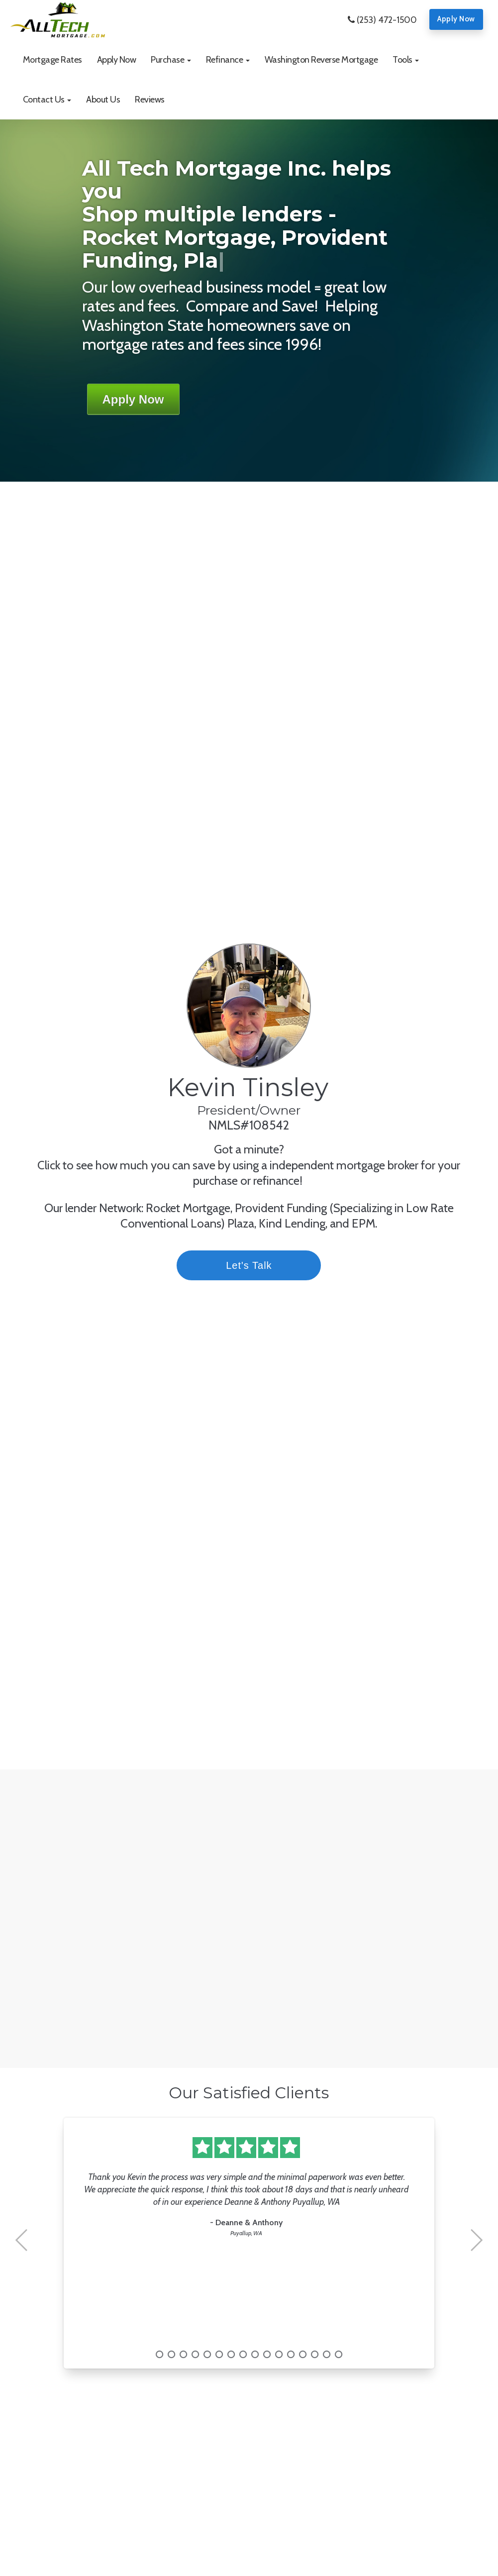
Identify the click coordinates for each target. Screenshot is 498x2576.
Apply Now (456, 18)
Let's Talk (270, 1265)
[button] (171, 60)
